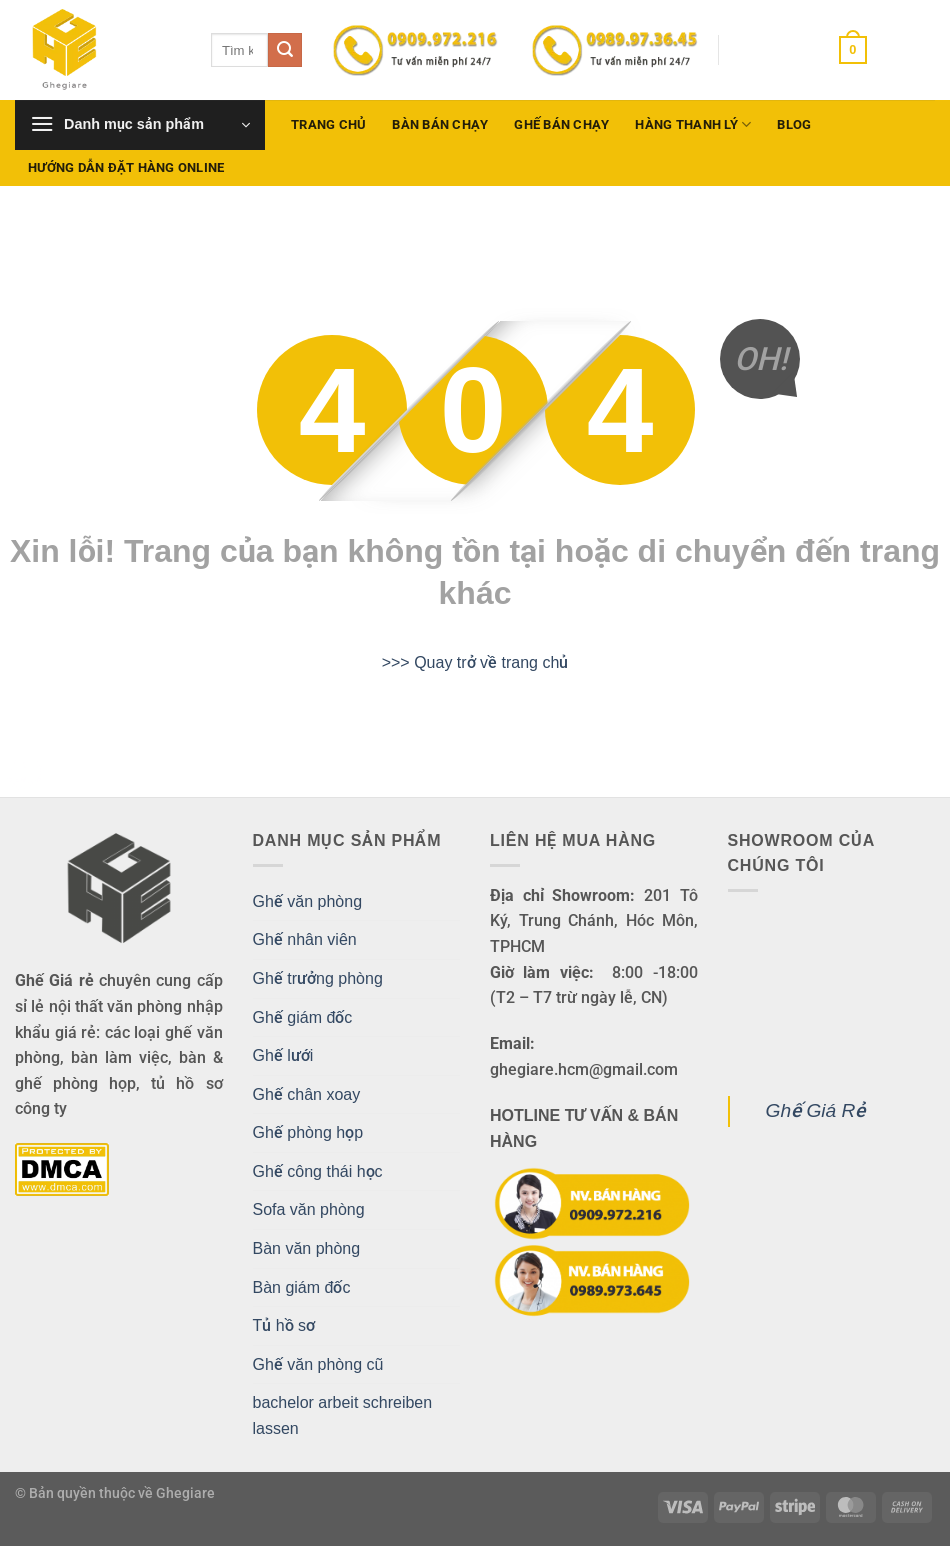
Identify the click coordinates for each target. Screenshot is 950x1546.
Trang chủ (328, 124)
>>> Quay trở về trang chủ (475, 662)
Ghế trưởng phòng (318, 978)
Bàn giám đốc (302, 1287)
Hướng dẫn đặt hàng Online (126, 167)
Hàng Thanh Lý (693, 124)
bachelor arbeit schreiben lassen (343, 1415)
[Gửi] (285, 50)
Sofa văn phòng (309, 1209)
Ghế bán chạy (561, 124)
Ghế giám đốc (303, 1017)
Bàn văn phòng (307, 1248)
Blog (794, 124)
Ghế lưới (283, 1055)
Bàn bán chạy (440, 124)
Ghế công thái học (318, 1171)
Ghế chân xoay (307, 1094)
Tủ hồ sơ (284, 1325)
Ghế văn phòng (308, 901)
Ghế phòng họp (308, 1132)
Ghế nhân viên (305, 939)
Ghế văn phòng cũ (318, 1364)
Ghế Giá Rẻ (816, 1110)
